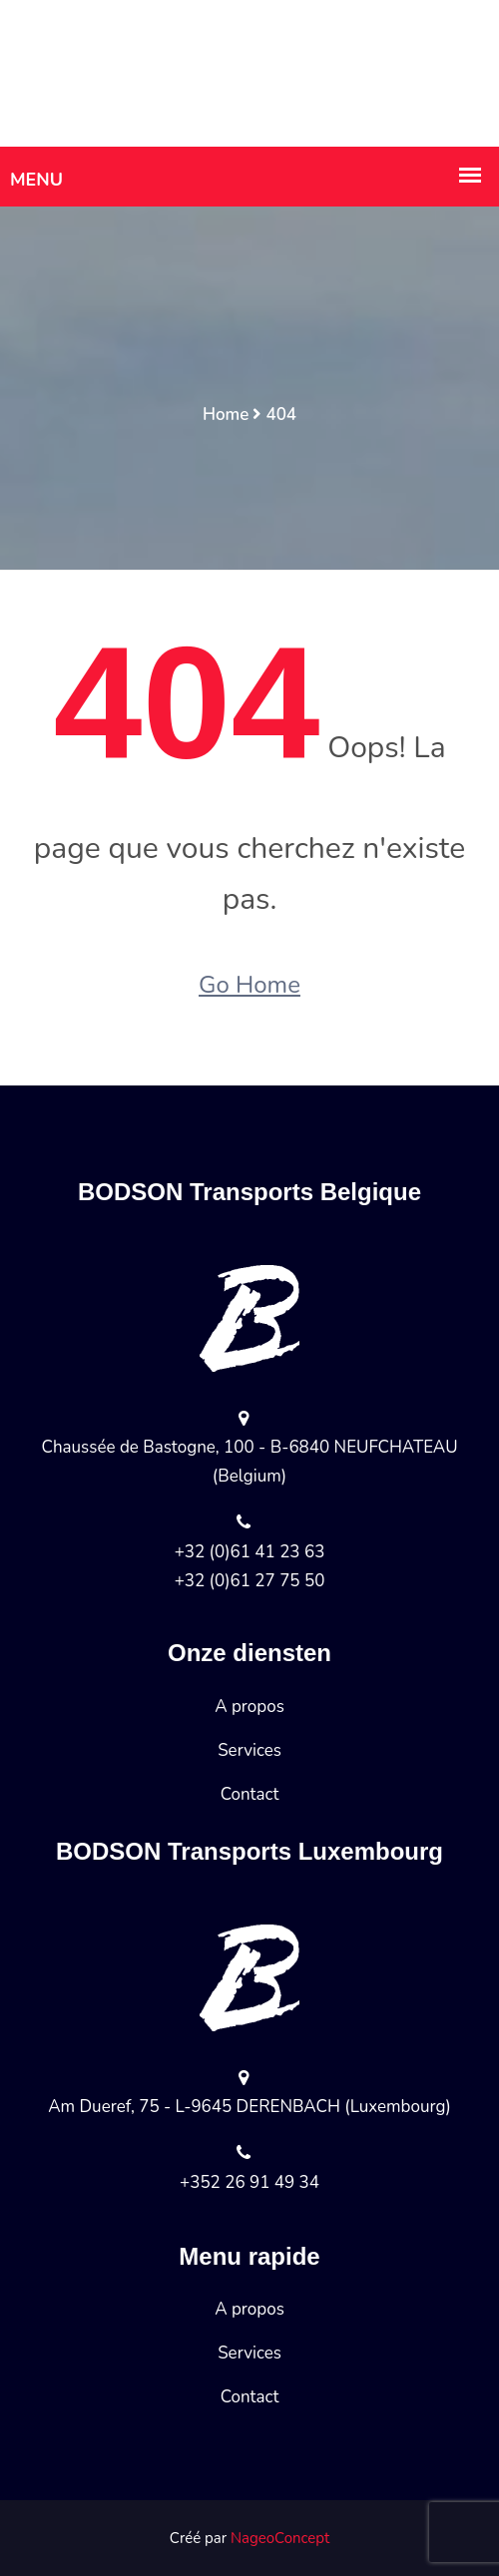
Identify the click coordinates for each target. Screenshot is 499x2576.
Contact (250, 1794)
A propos (249, 1706)
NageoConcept (280, 2538)
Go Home (249, 985)
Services (249, 1750)
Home (226, 414)
